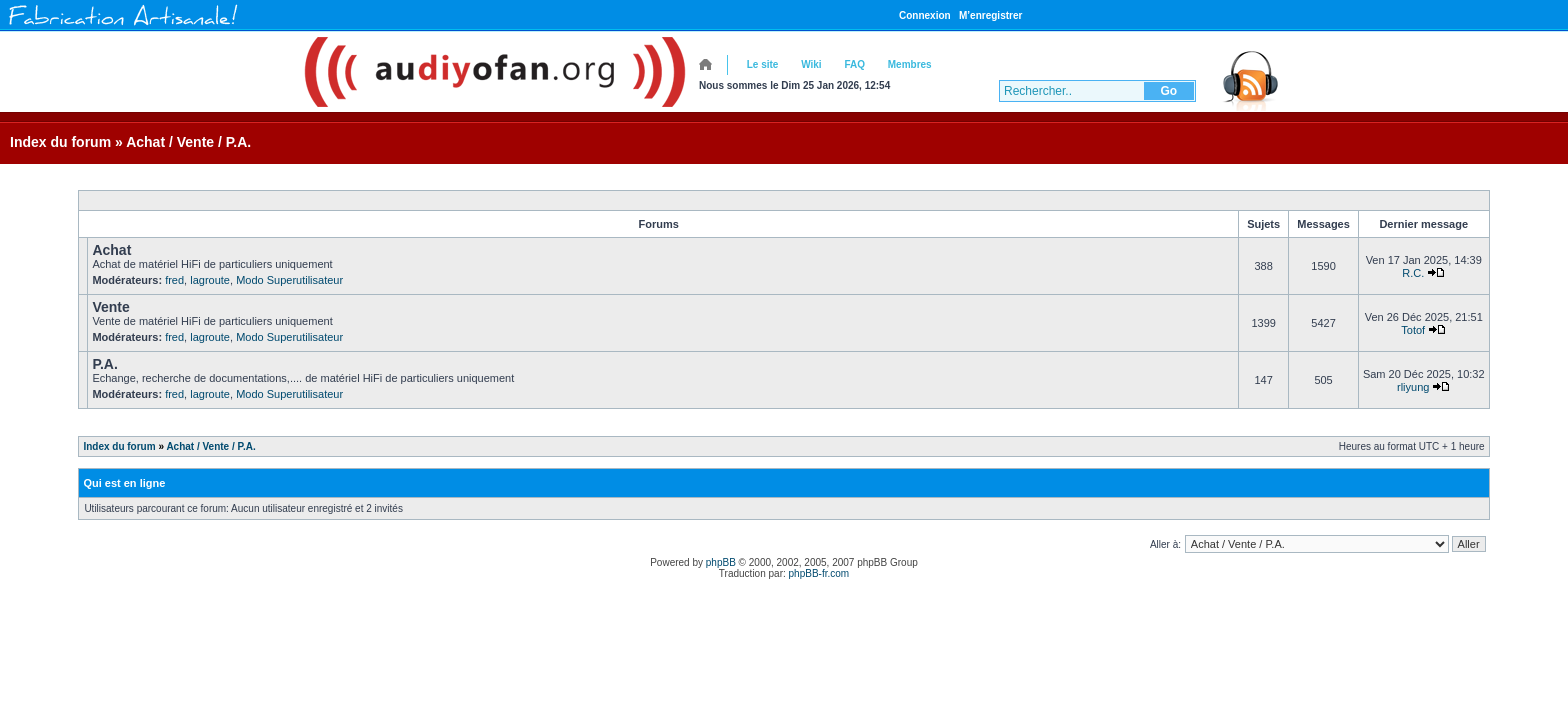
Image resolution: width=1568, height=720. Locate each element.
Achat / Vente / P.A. (188, 142)
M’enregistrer (990, 15)
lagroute (210, 280)
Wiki (811, 64)
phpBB (721, 562)
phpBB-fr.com (819, 573)
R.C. (1413, 273)
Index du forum (60, 142)
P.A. (104, 364)
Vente (110, 307)
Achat (111, 250)
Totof (1413, 330)
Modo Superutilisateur (289, 280)
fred (174, 280)
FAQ (854, 64)
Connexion (925, 15)
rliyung (1413, 387)
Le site (763, 64)
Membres (910, 64)
